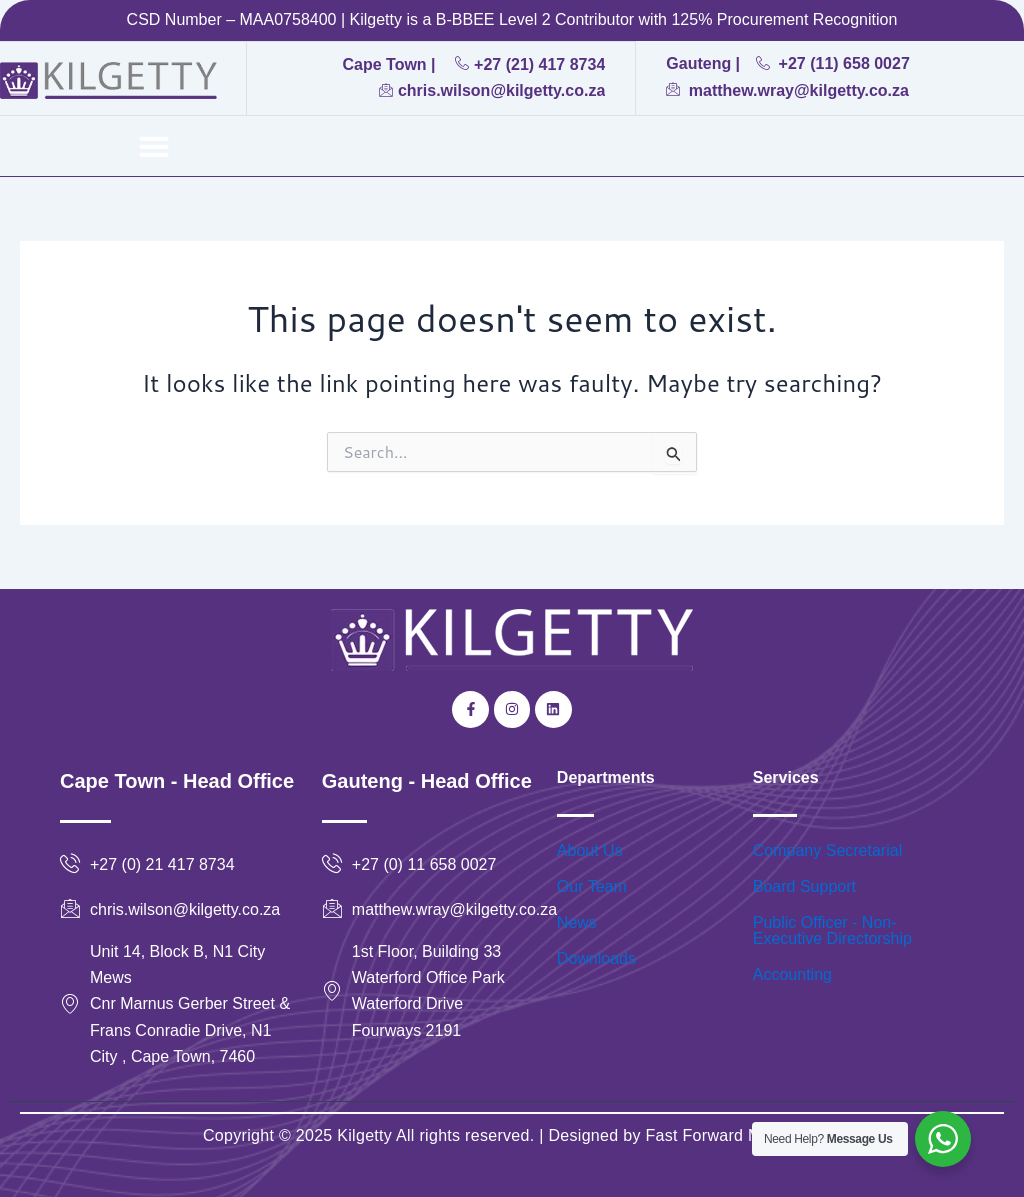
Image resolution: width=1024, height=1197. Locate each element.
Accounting (792, 974)
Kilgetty (364, 1135)
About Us (590, 850)
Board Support (804, 886)
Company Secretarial (827, 850)
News (577, 922)
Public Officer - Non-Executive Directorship (832, 930)
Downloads (596, 958)
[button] (154, 146)
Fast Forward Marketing (731, 1135)
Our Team (592, 886)
